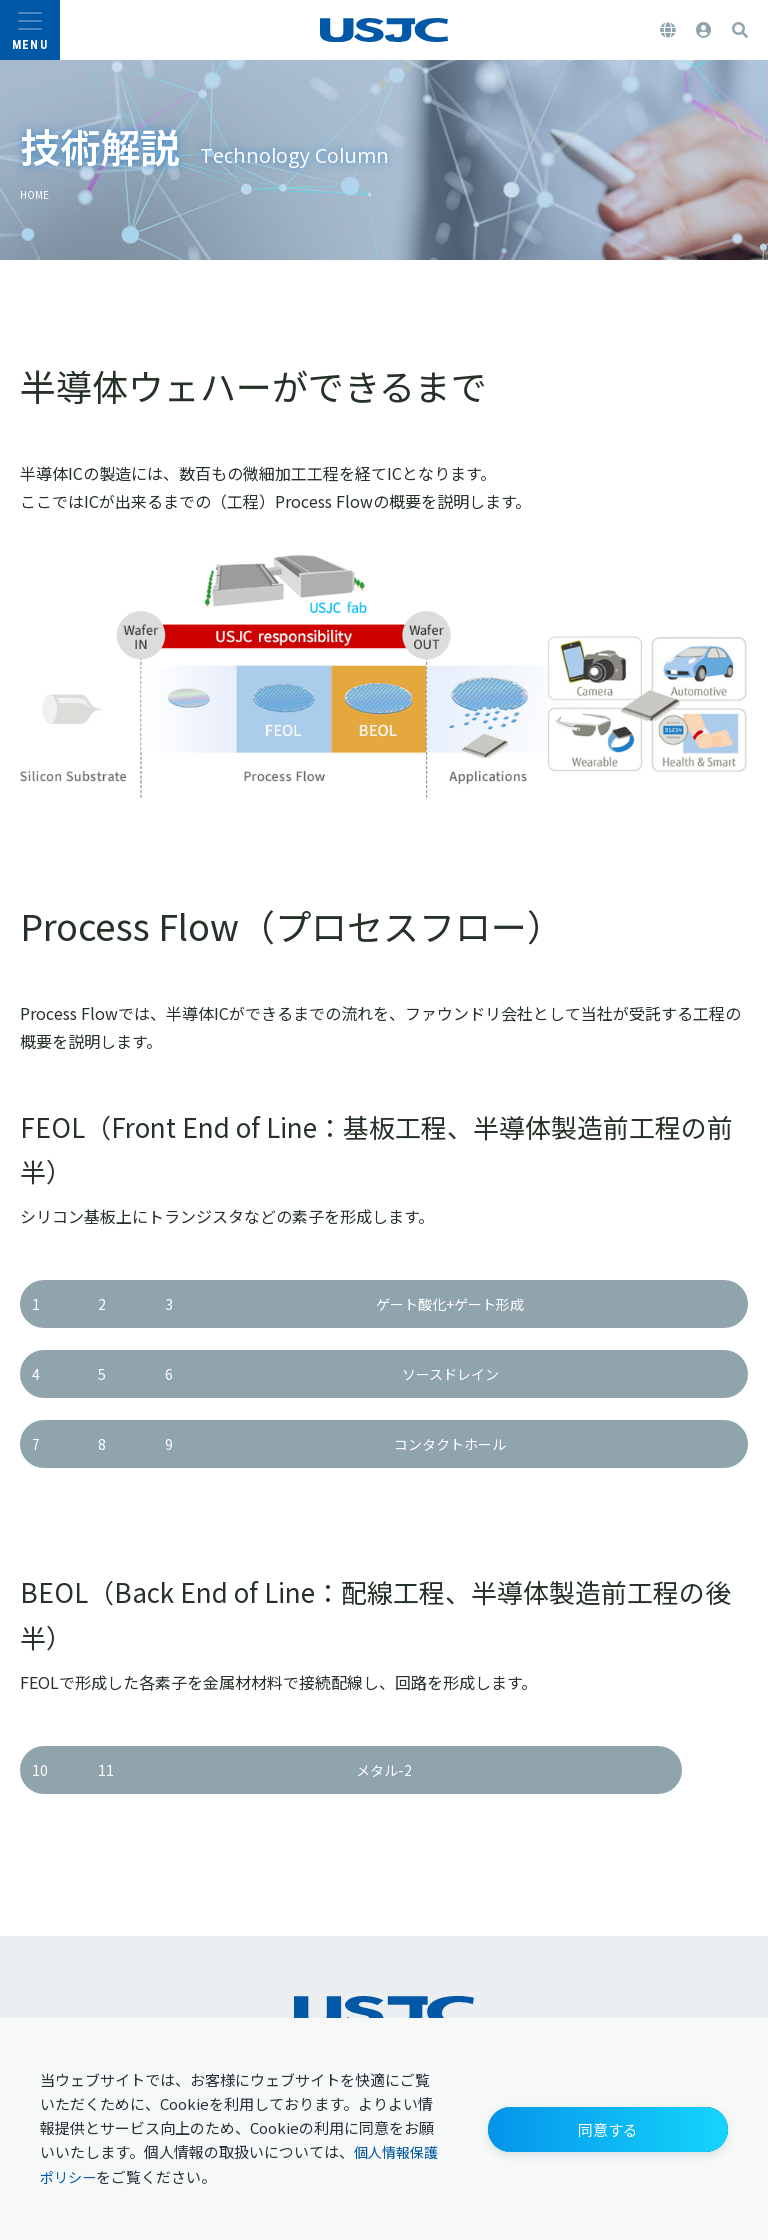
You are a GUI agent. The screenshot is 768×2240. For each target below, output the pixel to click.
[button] (608, 2127)
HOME (40, 193)
